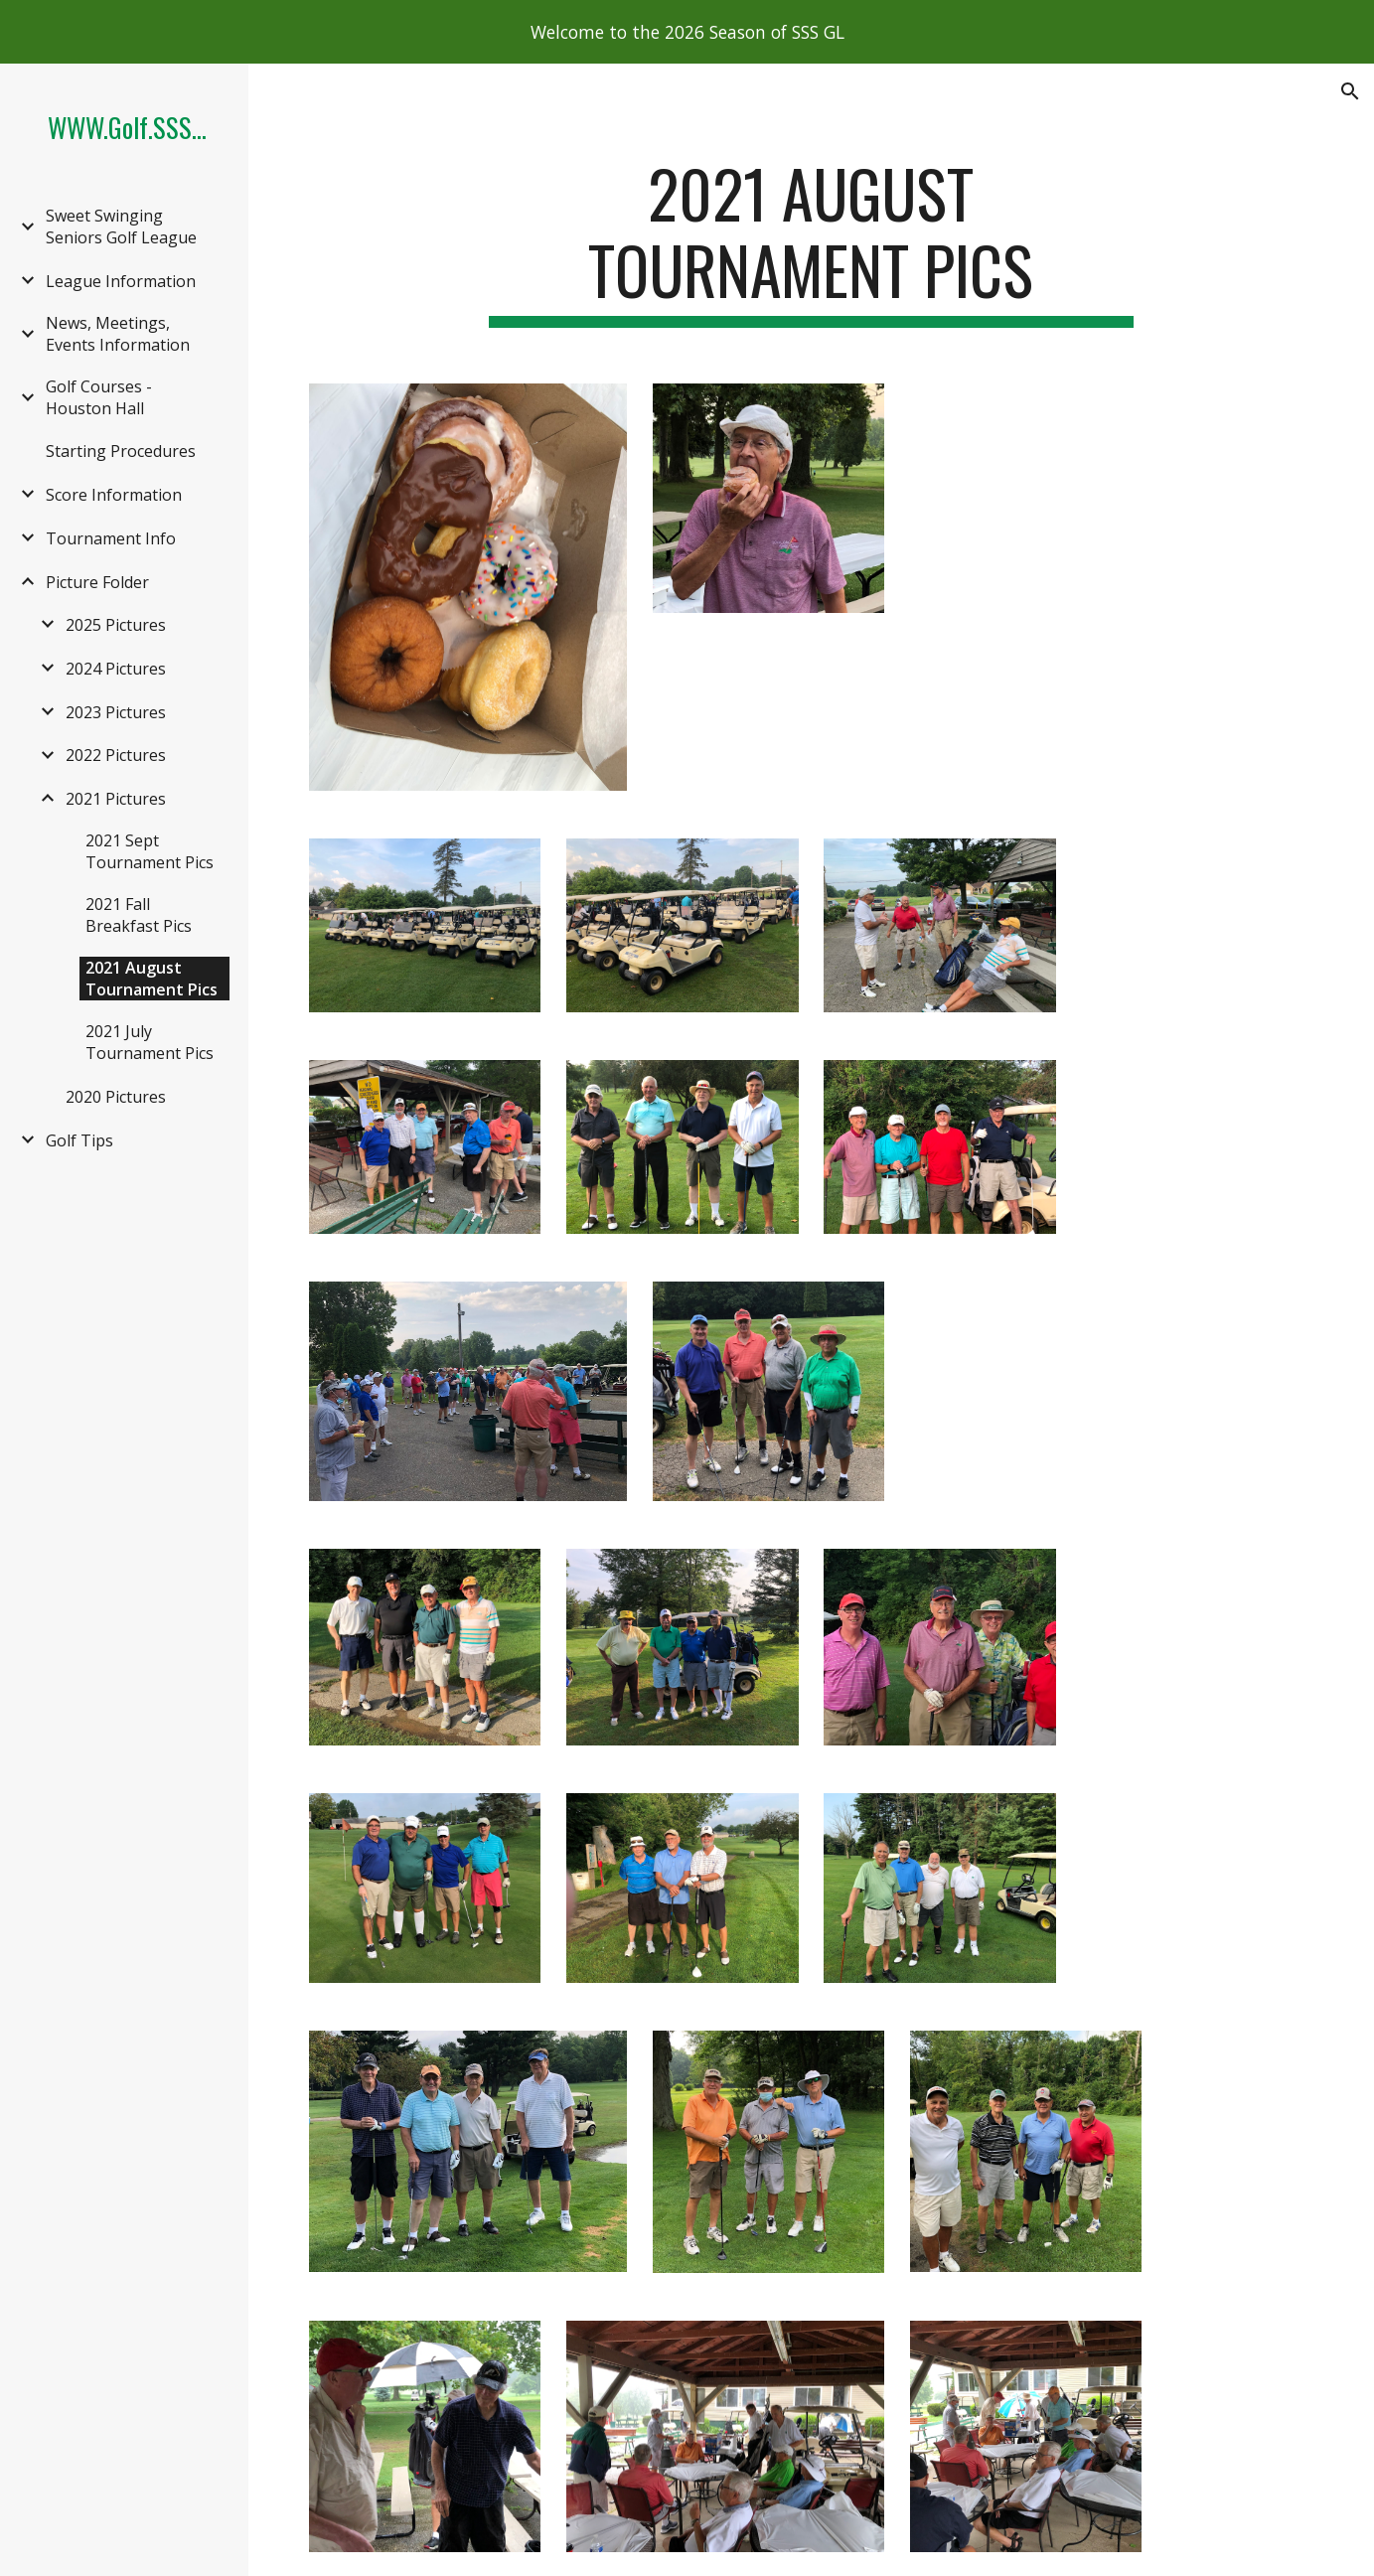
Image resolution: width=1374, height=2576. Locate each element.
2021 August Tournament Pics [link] (151, 978)
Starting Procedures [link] (121, 451)
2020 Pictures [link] (116, 1097)
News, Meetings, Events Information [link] (118, 334)
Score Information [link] (114, 495)
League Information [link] (121, 281)
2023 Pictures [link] (116, 712)
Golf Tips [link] (79, 1140)
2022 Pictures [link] (116, 755)
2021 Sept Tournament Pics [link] (149, 851)
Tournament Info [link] (111, 538)
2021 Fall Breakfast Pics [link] (138, 915)
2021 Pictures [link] (116, 799)
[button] (1350, 91)
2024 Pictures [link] (116, 669)
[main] (811, 241)
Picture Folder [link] (97, 582)
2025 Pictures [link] (116, 625)
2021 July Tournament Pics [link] (149, 1042)
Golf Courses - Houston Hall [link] (99, 397)
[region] (687, 32)
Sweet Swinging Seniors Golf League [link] (121, 226)
